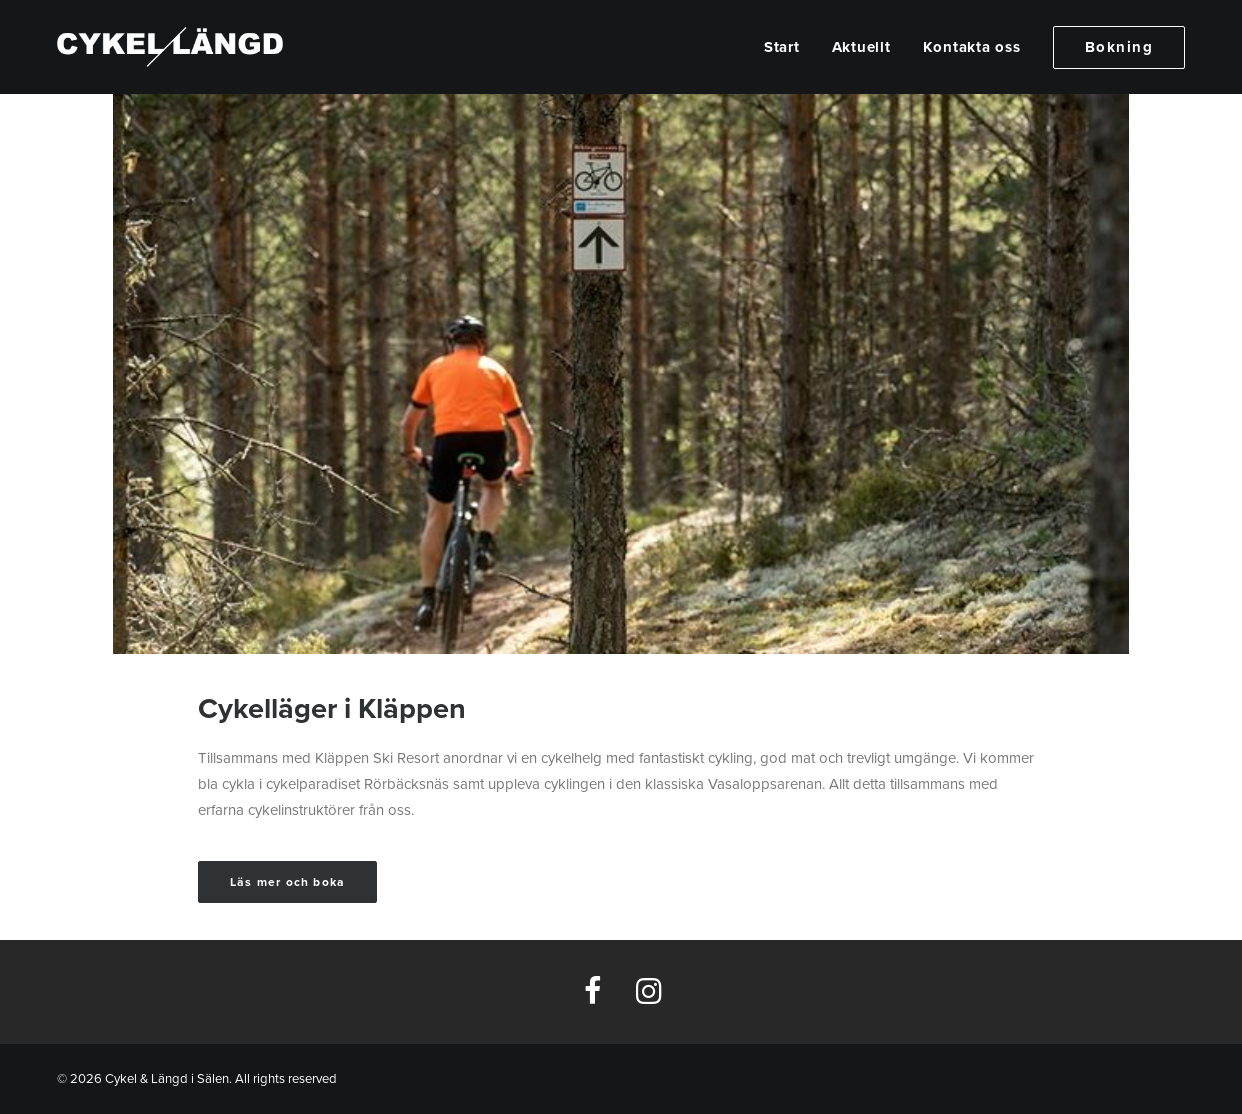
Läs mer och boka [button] (287, 882)
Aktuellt (861, 47)
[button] (592, 999)
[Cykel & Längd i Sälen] (170, 47)
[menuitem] (789, 47)
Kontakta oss (972, 47)
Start (782, 47)
